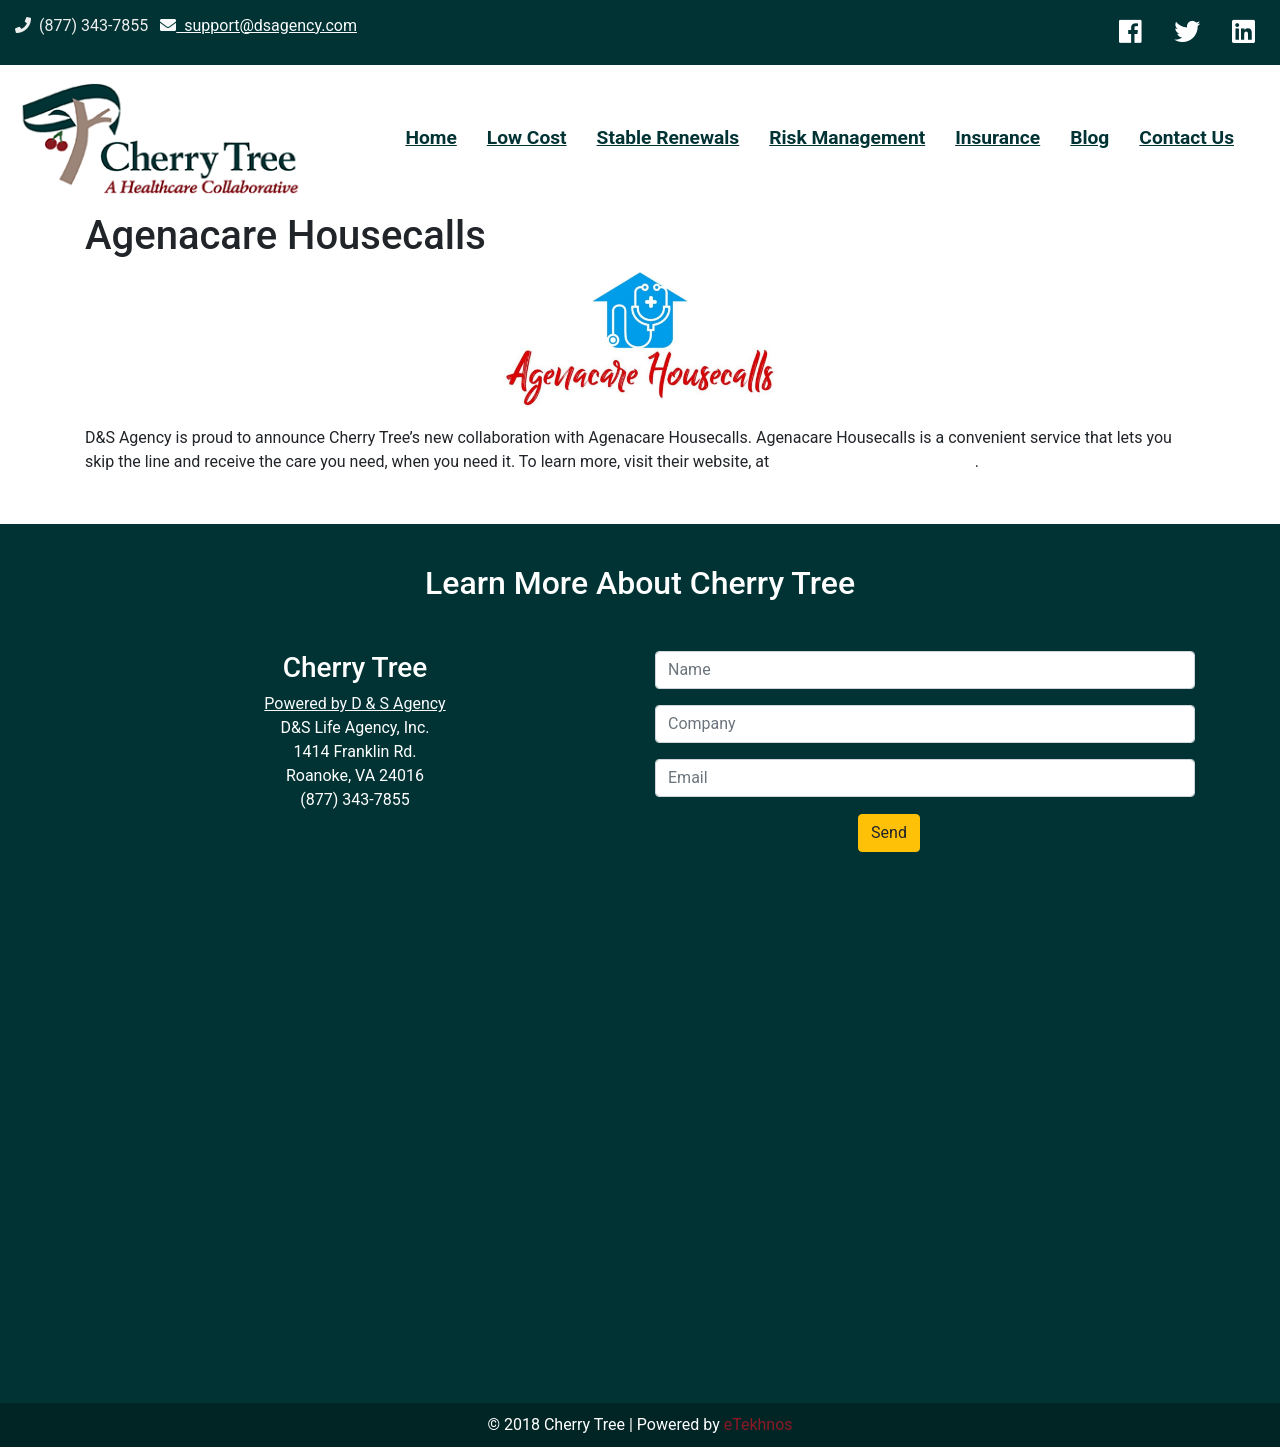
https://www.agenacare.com (873, 461)
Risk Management (847, 137)
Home (430, 137)
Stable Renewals (668, 137)
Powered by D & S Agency (354, 703)
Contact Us (1186, 137)
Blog (1089, 137)
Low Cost (527, 137)
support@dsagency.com (258, 25)
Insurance (997, 137)
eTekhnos (758, 1424)
